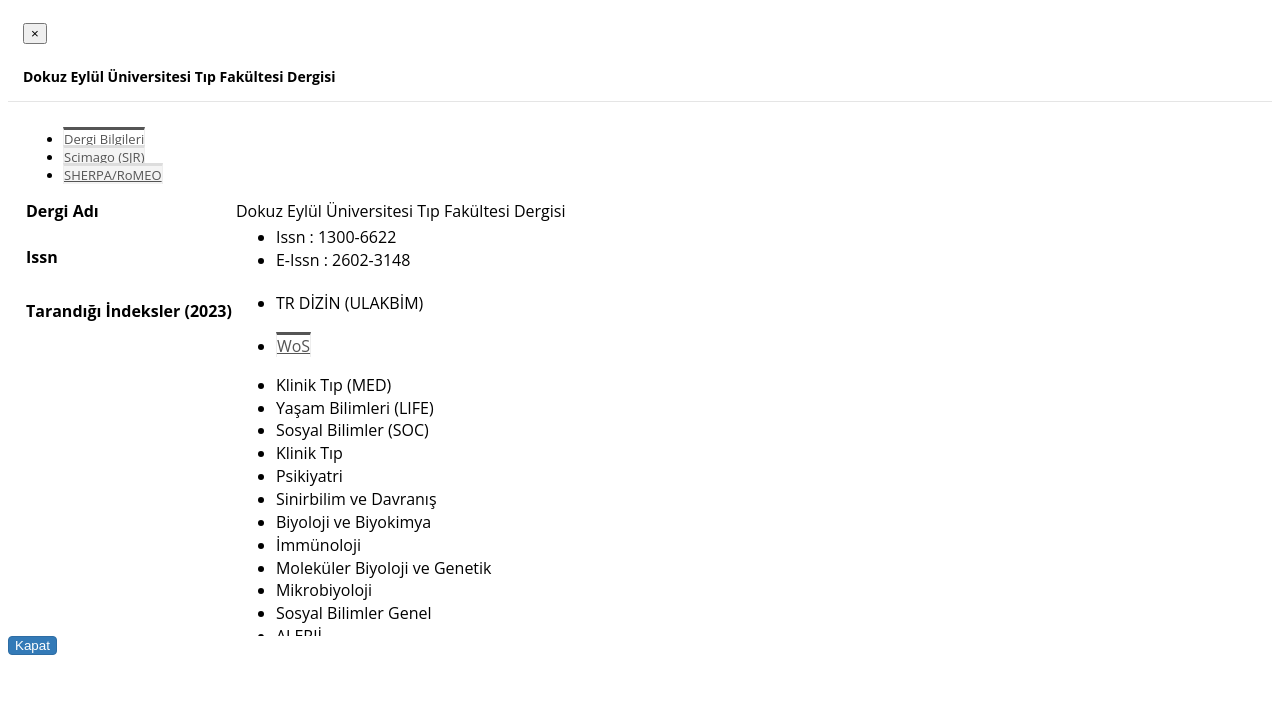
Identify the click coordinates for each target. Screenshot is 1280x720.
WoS (293, 346)
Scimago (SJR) (104, 157)
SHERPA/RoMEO (113, 175)
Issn (42, 257)
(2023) (207, 311)
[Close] (35, 33)
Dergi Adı (62, 211)
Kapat (32, 645)
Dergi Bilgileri (104, 139)
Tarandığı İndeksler (103, 311)
